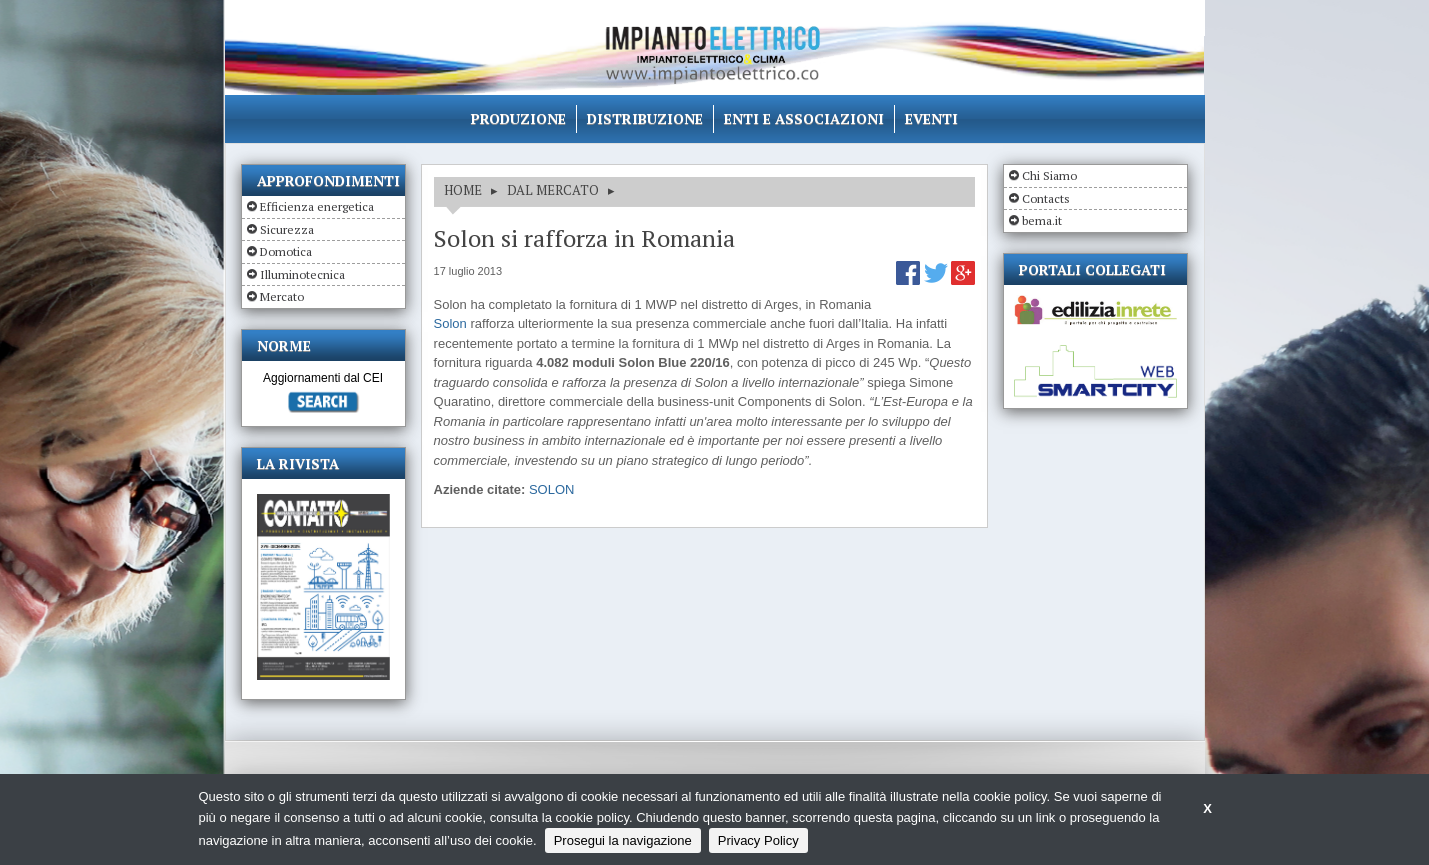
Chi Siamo (1049, 175)
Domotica (286, 251)
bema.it (1042, 220)
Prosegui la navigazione (623, 840)
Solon (450, 323)
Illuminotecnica (302, 274)
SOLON (552, 489)
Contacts (1046, 198)
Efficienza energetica (317, 206)
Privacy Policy (758, 840)
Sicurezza (287, 229)
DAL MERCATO (553, 190)
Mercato (282, 296)
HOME (463, 190)
